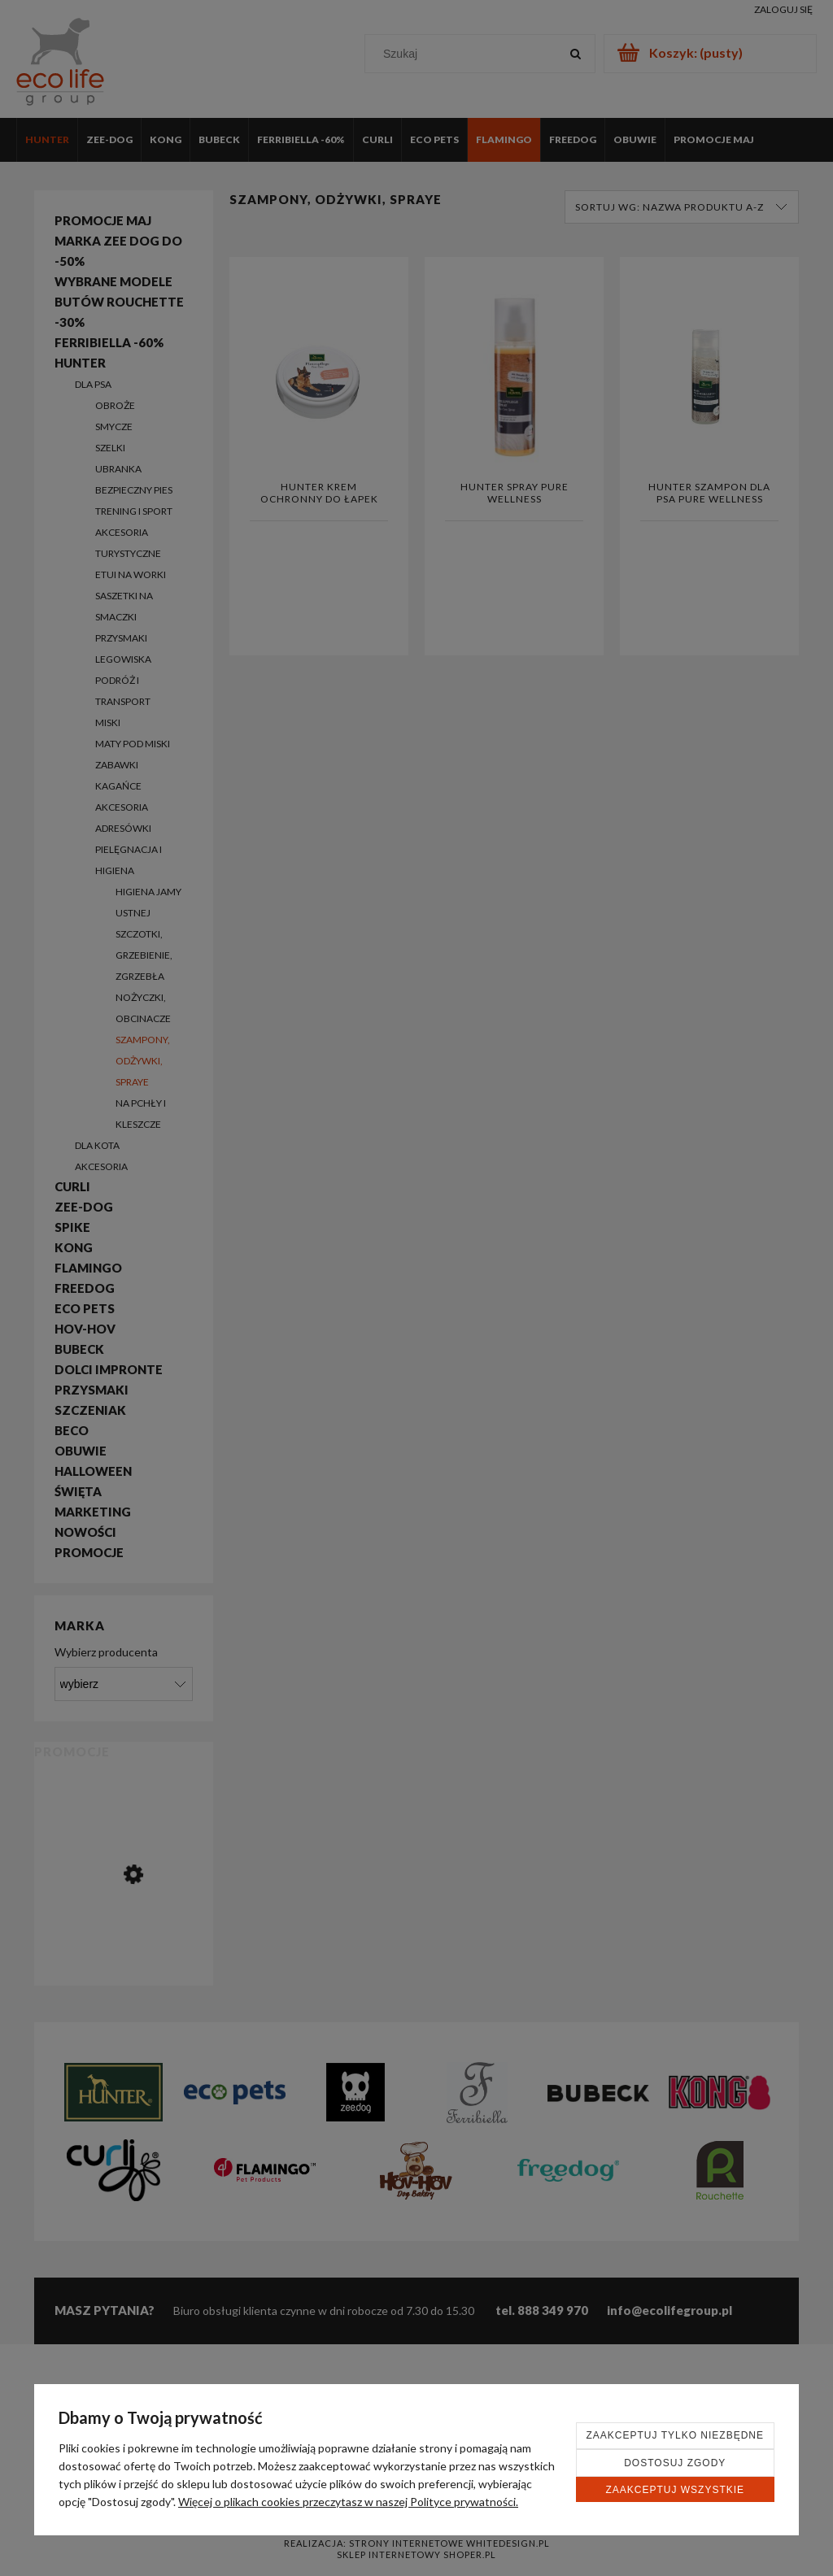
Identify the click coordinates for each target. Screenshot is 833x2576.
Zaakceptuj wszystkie (674, 2490)
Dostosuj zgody (675, 2463)
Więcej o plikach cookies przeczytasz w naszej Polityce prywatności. (348, 2502)
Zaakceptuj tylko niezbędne (676, 2435)
